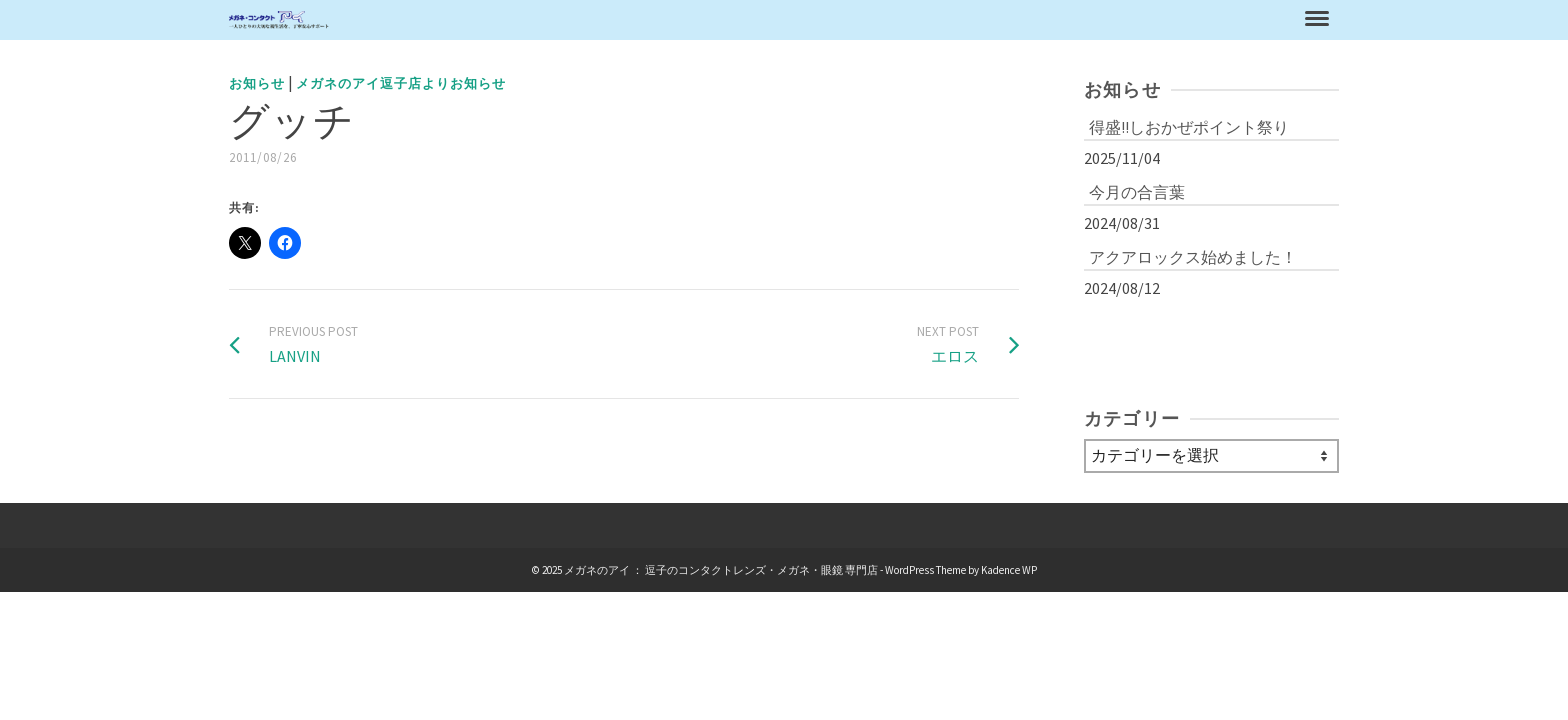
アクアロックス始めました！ (1193, 277)
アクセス (1195, 30)
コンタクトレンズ (1063, 30)
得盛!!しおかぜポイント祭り (1189, 147)
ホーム (784, 30)
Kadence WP (1009, 590)
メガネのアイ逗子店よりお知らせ (401, 103)
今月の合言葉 (1137, 212)
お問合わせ (1288, 30)
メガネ (937, 30)
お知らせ (860, 30)
